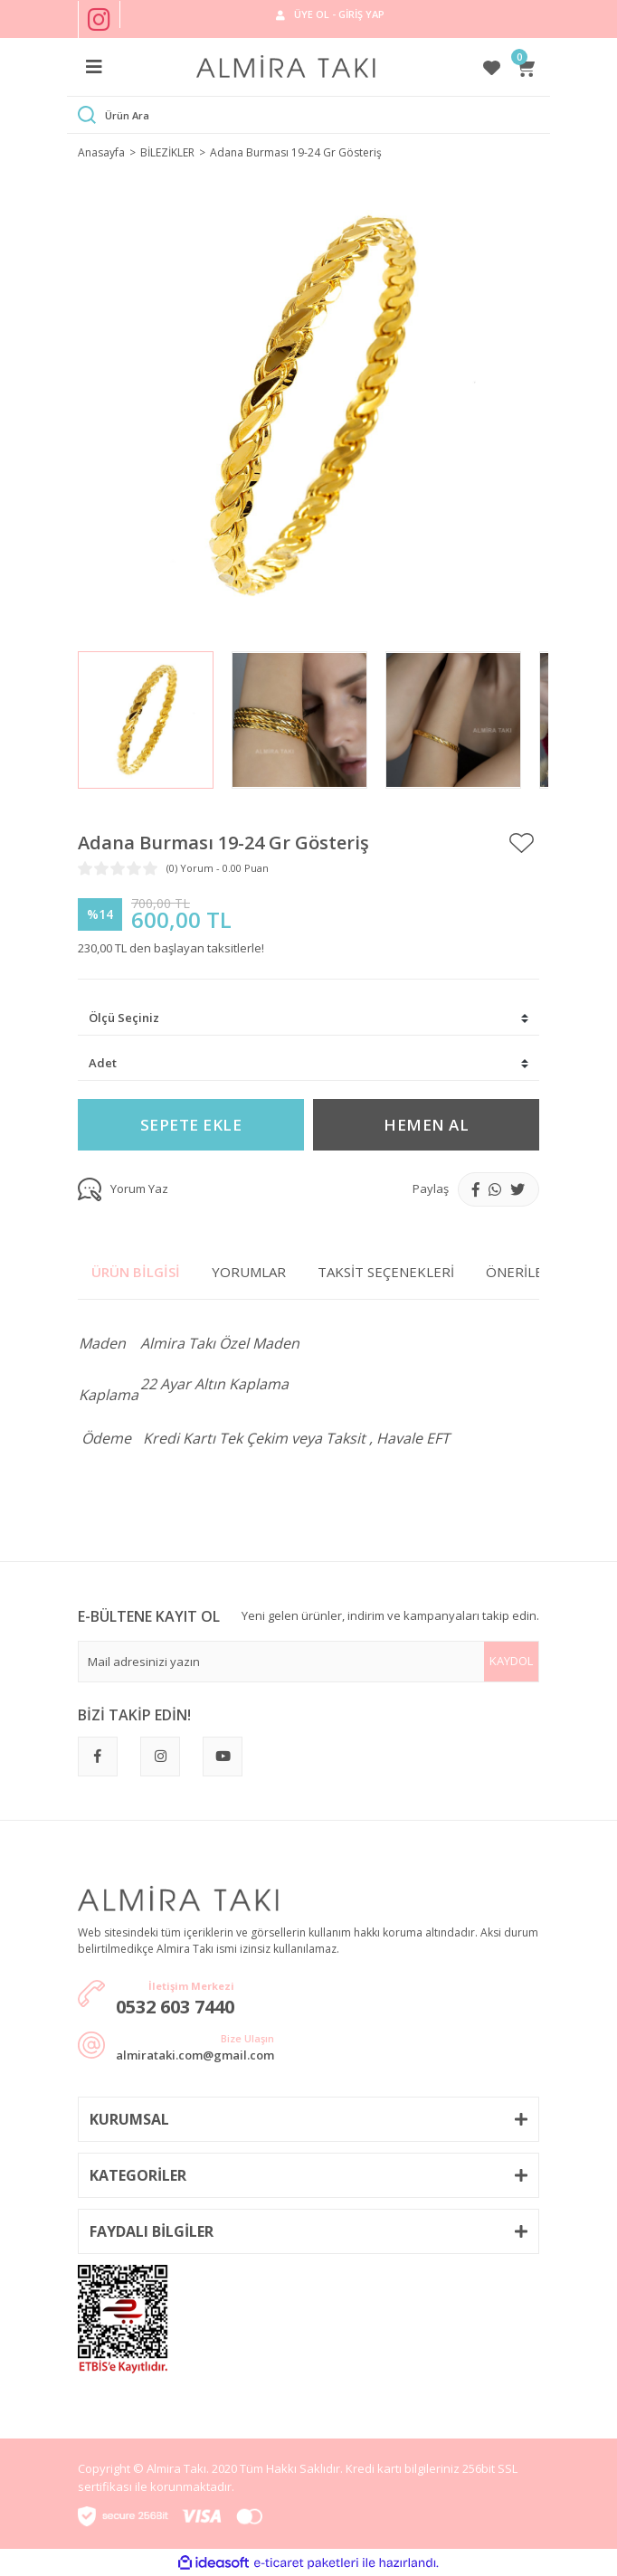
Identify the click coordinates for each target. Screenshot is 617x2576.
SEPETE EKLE (191, 1124)
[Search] (322, 115)
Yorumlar (249, 1272)
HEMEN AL (426, 1124)
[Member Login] (329, 14)
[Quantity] (308, 1063)
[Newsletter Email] (308, 1661)
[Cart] (527, 67)
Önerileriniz (531, 1272)
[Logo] (286, 67)
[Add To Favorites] (521, 843)
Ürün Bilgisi (135, 1272)
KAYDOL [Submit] (511, 1661)
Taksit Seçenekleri (386, 1272)
